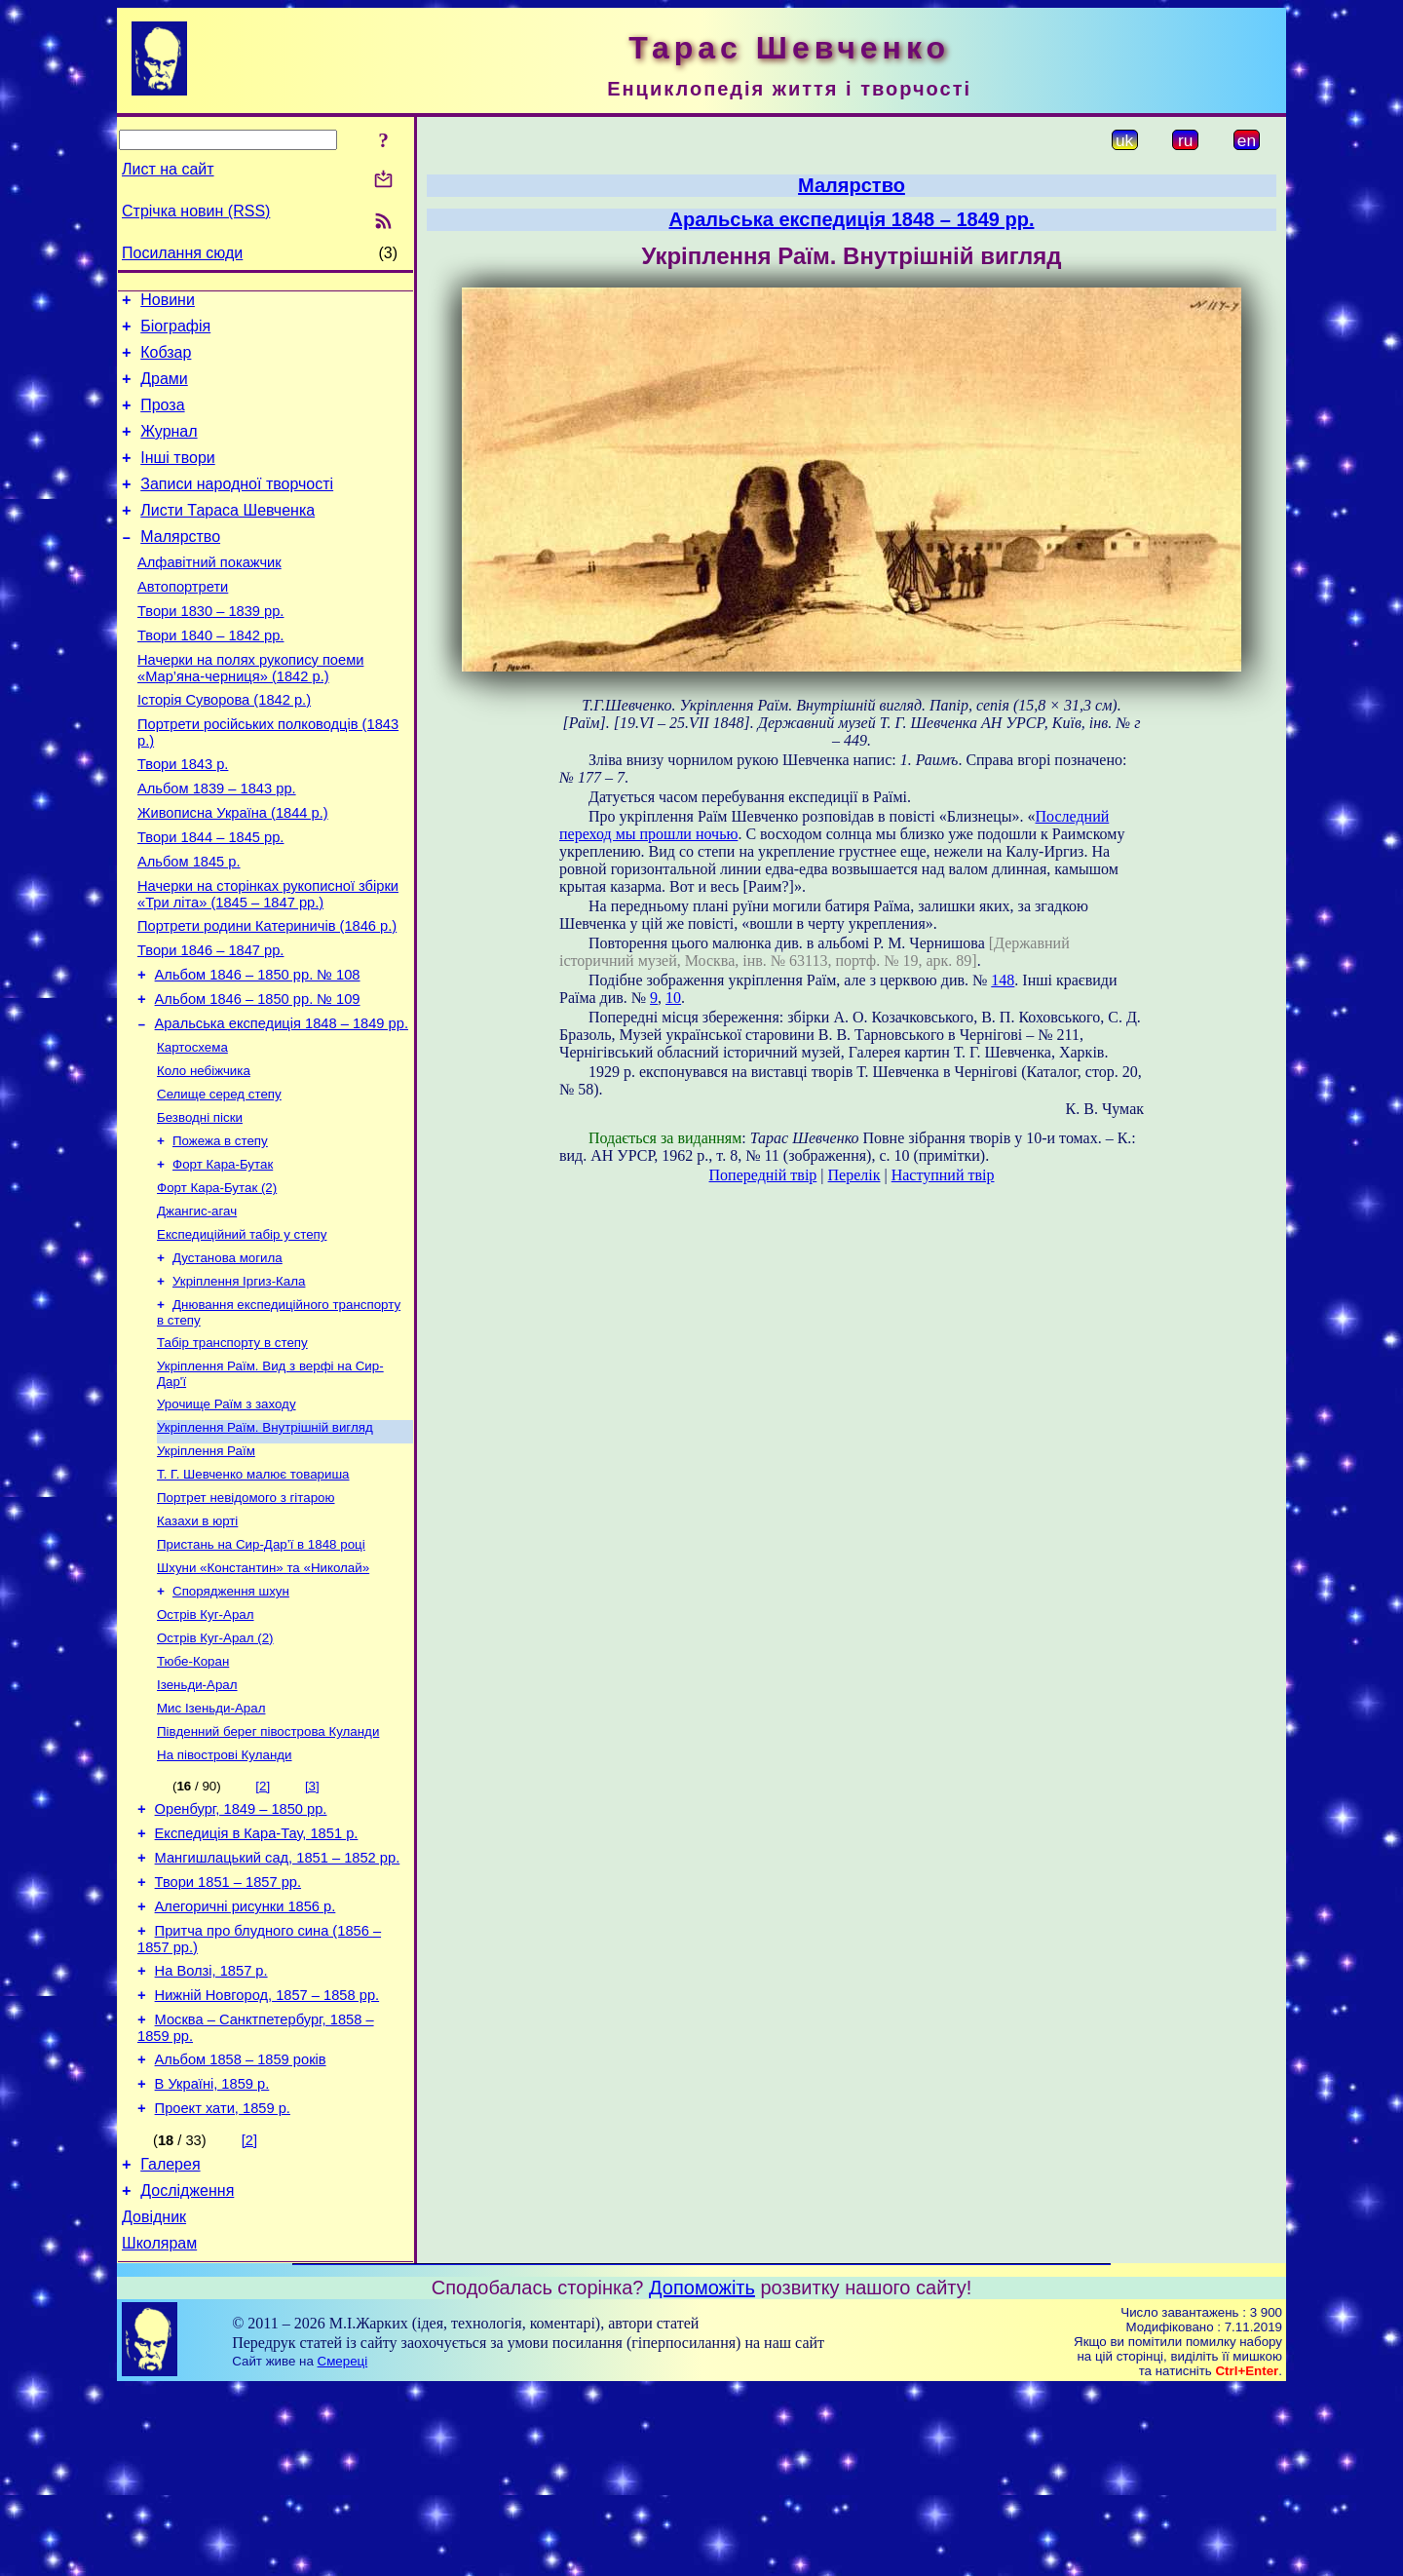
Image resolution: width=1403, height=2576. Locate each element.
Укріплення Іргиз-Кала (238, 1384)
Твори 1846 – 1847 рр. (210, 1023)
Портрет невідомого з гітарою (246, 1616)
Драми (164, 390)
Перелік (854, 1175)
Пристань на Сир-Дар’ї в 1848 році (261, 1667)
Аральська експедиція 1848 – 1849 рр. (281, 1105)
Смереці (343, 2548)
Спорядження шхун (230, 1718)
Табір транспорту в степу (232, 1449)
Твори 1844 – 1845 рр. (210, 898)
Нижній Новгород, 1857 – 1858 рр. (267, 2159)
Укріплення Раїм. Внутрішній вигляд (265, 1540)
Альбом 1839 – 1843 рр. (216, 844)
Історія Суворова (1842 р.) (224, 746)
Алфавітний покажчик (209, 594)
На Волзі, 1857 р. (211, 2131)
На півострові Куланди (224, 1895)
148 (1002, 980)
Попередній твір (763, 1175)
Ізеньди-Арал (197, 1819)
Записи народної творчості (236, 507)
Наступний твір (943, 1175)
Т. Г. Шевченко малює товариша (253, 1591)
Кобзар (165, 361)
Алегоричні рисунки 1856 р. (245, 2061)
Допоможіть (702, 2474)
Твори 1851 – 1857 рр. (228, 2034)
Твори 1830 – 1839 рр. (210, 649)
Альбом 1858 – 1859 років (240, 2229)
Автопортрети (182, 622)
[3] (312, 1926)
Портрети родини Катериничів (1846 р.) (267, 996)
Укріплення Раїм (206, 1565)
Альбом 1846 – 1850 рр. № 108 (257, 1050)
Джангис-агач (197, 1308)
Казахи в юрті (197, 1641)
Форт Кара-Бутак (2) (217, 1283)
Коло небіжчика (203, 1156)
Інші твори (177, 478)
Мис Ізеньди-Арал (211, 1844)
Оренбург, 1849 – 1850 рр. (241, 1952)
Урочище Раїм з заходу (226, 1515)
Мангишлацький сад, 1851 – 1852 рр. (277, 2007)
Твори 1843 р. (182, 817)
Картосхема (192, 1131)
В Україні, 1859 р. (212, 2256)
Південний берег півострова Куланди (268, 1870)
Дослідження (187, 2372)
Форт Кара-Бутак (222, 1257)
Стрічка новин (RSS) (196, 211)
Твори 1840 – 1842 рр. (210, 676)
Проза (162, 419)
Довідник (154, 2401)
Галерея (170, 2342)
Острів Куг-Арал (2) (215, 1768)
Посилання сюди (182, 253)
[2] (262, 1926)
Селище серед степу (219, 1181)
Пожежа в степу (220, 1232)
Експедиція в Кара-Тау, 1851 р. (257, 1979)
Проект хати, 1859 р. (222, 2283)
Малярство (180, 565)
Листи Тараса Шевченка (227, 536)
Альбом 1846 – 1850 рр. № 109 (257, 1078)
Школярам (159, 2430)
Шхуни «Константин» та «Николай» (263, 1692)
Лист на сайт (168, 169)
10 (673, 997)
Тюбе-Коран (193, 1794)
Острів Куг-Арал (205, 1743)
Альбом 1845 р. (189, 926)
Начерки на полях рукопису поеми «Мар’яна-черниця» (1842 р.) (250, 712)
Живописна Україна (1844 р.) (232, 871)
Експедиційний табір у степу (241, 1333)
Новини (167, 302)
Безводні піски (200, 1207)
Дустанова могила (227, 1359)
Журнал (168, 449)
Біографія (175, 332)
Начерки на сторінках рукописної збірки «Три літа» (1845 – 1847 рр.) (267, 961)
